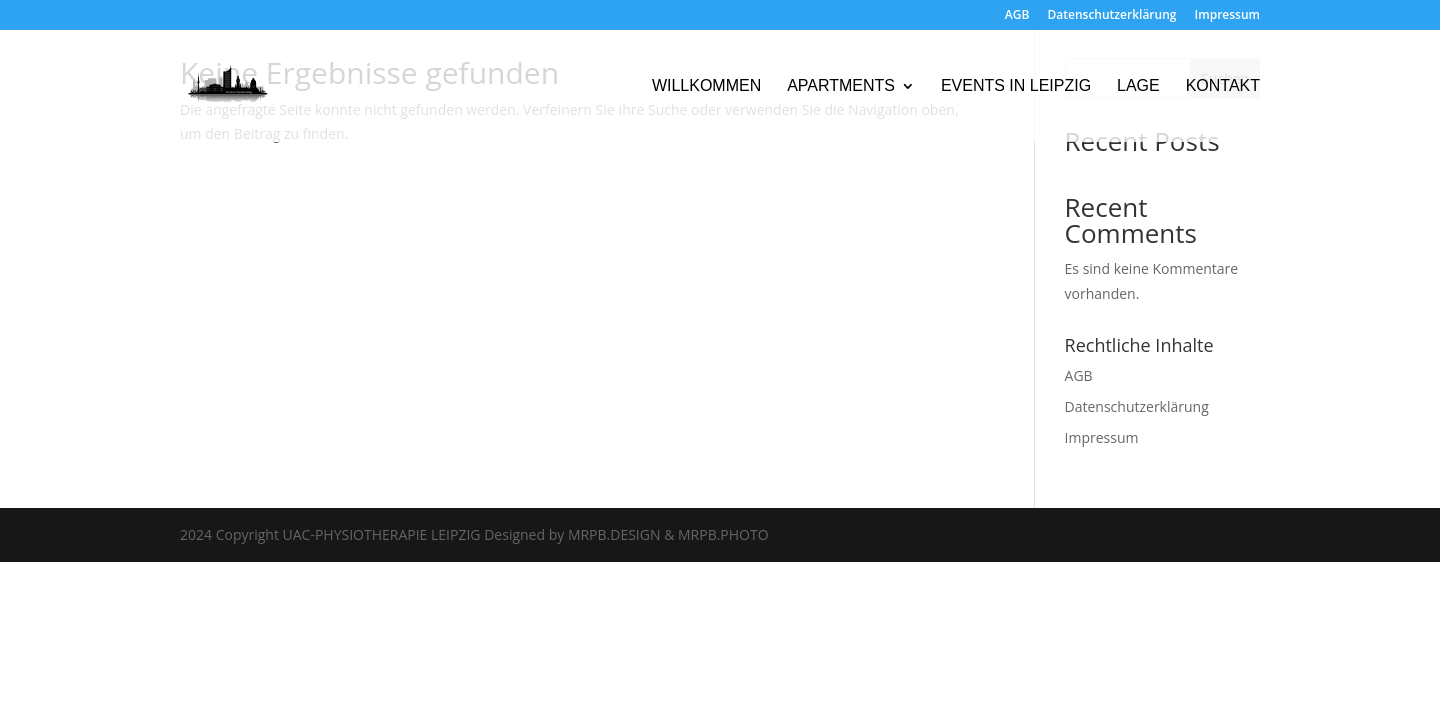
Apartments (841, 86)
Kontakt (1223, 86)
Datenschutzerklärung (1112, 16)
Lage (1138, 86)
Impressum (1227, 16)
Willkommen (706, 86)
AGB (1017, 16)
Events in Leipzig (1016, 86)
